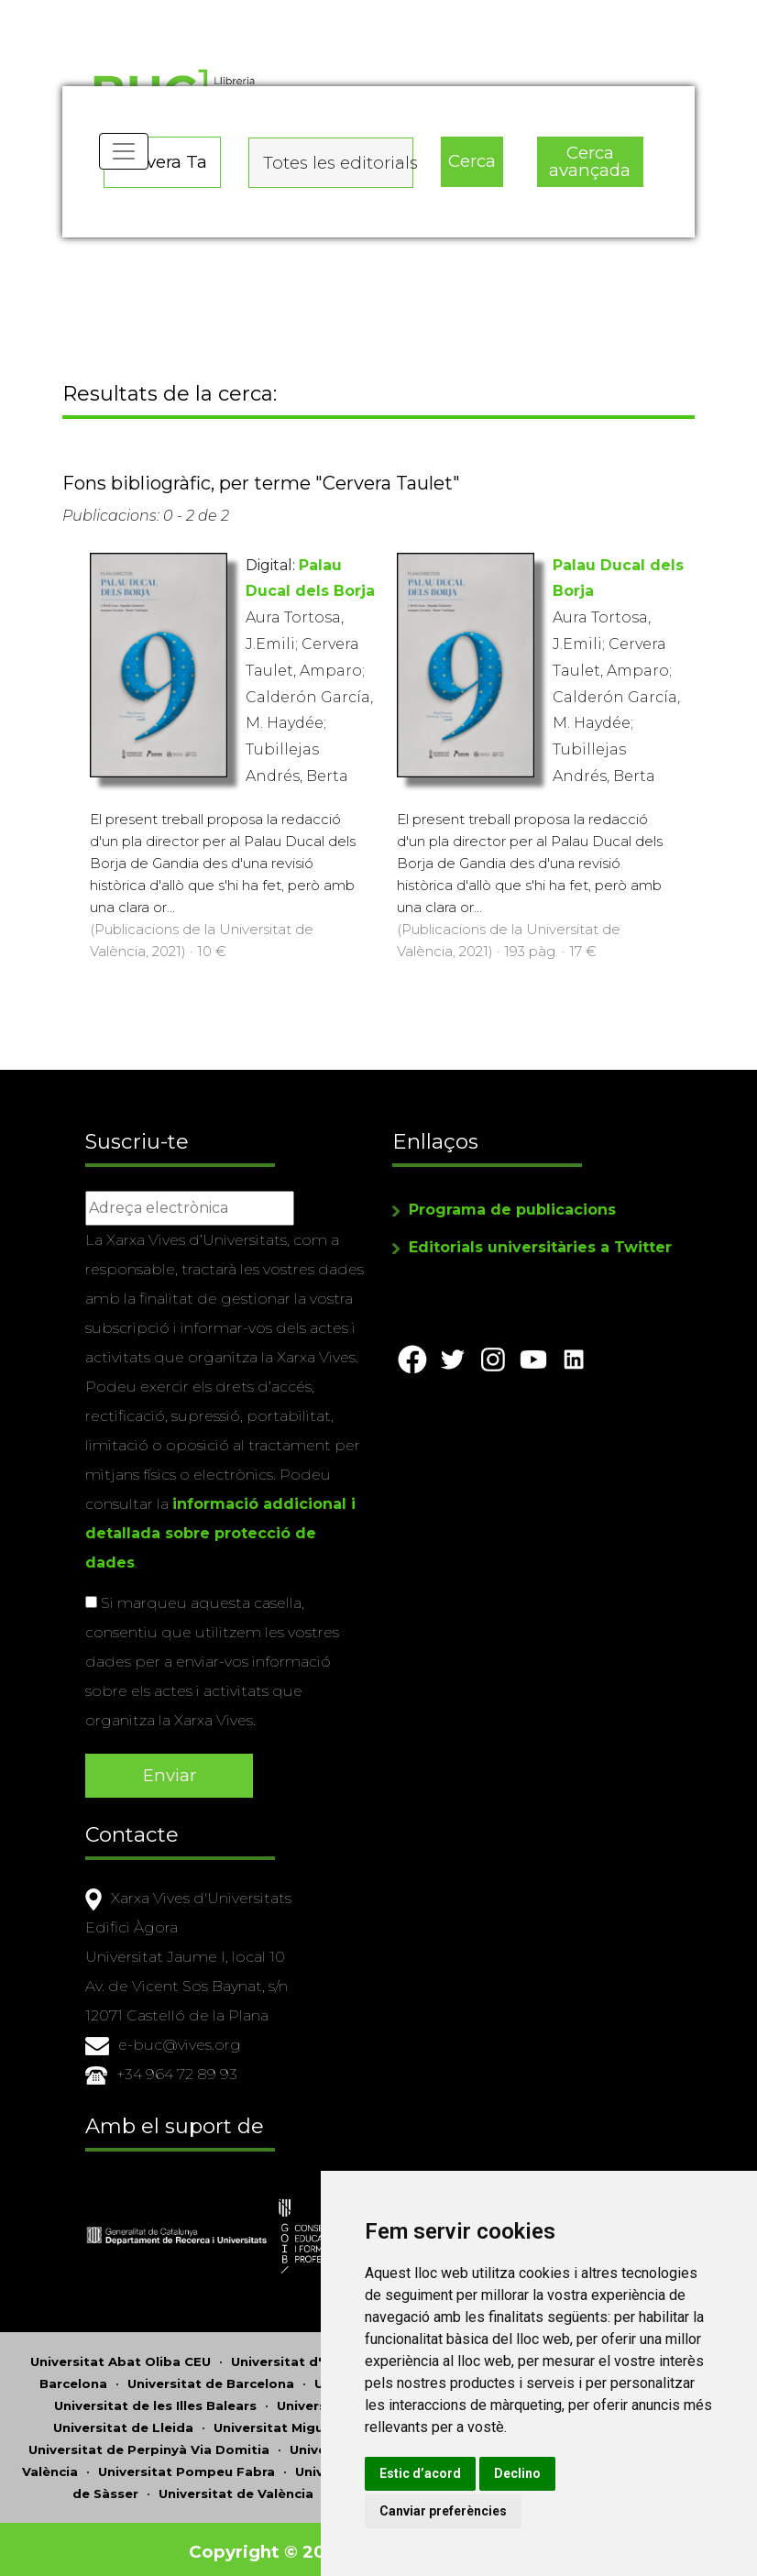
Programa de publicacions (512, 1212)
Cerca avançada (589, 157)
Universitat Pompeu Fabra (186, 2466)
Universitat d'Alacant (301, 2356)
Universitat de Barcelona (210, 2378)
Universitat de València (236, 2488)
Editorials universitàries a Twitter (540, 1250)
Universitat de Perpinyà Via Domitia (148, 2444)
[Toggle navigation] (125, 165)
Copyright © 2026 (271, 2546)
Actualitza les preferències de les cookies (166, 12)
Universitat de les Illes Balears (155, 2400)
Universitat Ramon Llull (373, 2466)
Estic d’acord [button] (478, 2473)
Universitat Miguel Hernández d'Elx (330, 2422)
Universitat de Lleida (123, 2422)
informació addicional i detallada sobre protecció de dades (220, 1536)
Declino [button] (575, 2473)
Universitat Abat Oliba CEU (120, 2356)
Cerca (471, 156)
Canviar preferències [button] (501, 2511)
